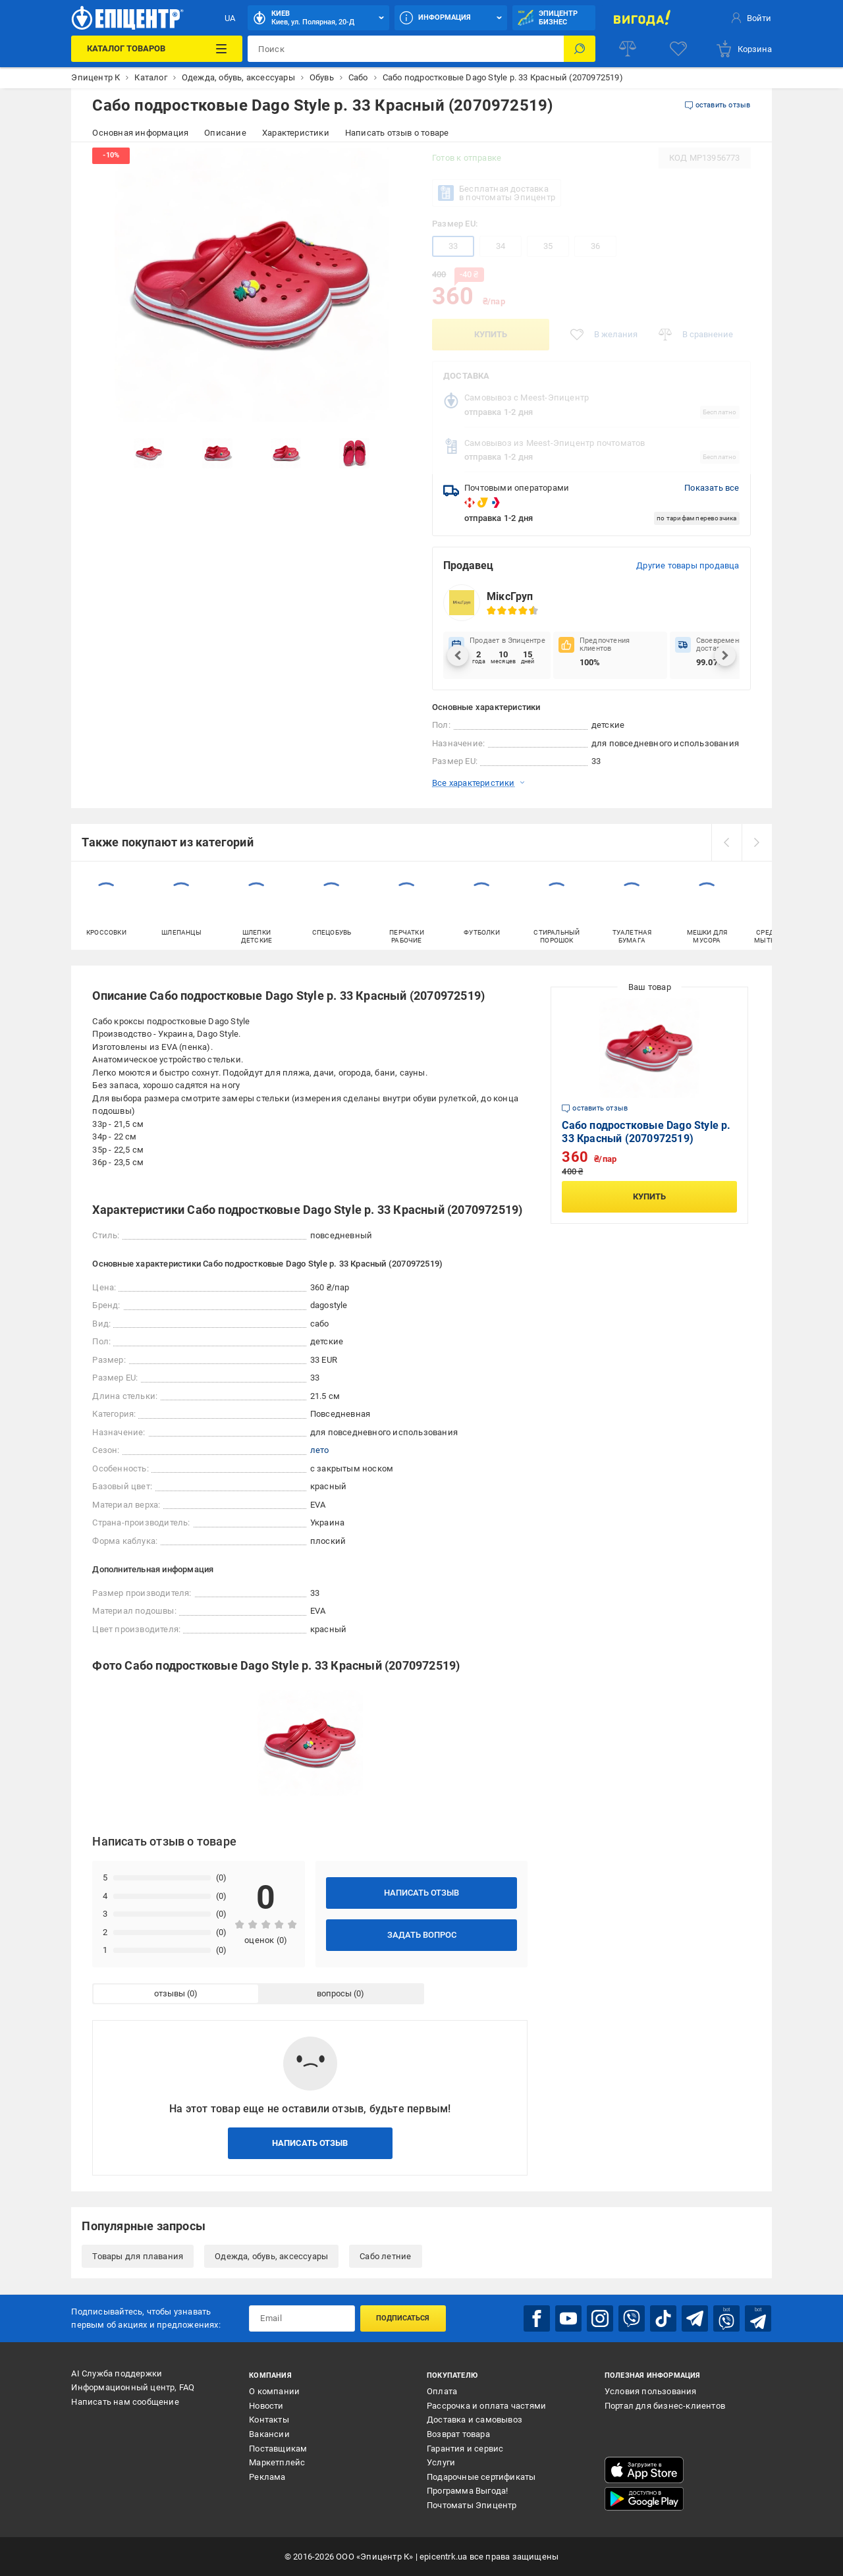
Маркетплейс (277, 2462)
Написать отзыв (421, 1893)
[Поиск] (579, 49)
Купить (490, 334)
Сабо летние (385, 2256)
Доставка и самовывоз (474, 2420)
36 (595, 246)
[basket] (743, 48)
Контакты (269, 2420)
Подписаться (402, 2318)
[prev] (726, 842)
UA (230, 18)
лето (319, 1450)
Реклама (267, 2477)
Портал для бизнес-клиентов (665, 2406)
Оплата (442, 2391)
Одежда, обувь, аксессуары (271, 2256)
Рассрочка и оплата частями (486, 2406)
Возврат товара (458, 2434)
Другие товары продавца (687, 565)
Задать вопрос (421, 1935)
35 (548, 246)
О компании (274, 2391)
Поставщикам (278, 2448)
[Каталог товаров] (156, 49)
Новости (266, 2406)
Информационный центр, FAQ (132, 2387)
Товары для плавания (137, 2256)
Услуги (441, 2462)
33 (453, 246)
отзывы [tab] (169, 1993)
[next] (757, 842)
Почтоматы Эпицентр (472, 2505)
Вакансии (269, 2434)
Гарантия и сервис (465, 2448)
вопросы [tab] (334, 1993)
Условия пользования (651, 2391)
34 (500, 246)
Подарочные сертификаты (481, 2477)
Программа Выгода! (467, 2491)
